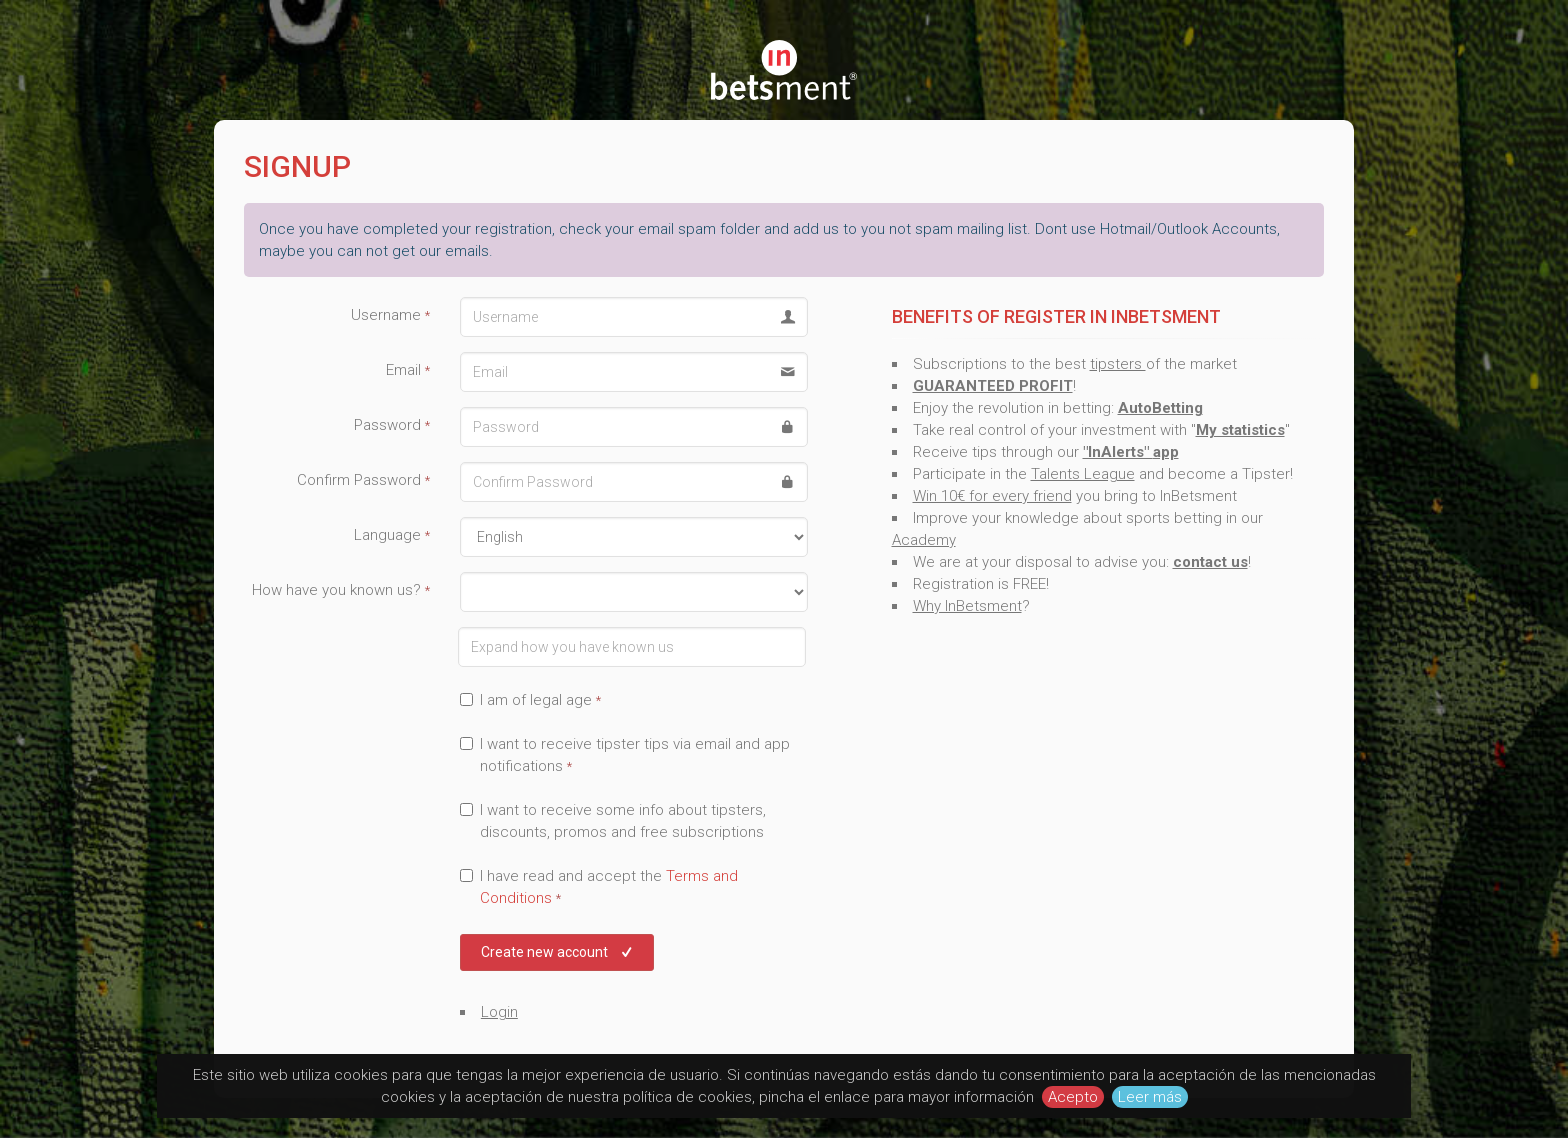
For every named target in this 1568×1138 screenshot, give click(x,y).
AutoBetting (1160, 408)
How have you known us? (341, 590)
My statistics (1240, 430)
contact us (1210, 562)
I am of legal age (530, 700)
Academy (924, 540)
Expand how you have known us (336, 629)
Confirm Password (363, 480)
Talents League (1083, 474)
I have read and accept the (599, 887)
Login (499, 1012)
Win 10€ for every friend (992, 496)
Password (392, 425)
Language (392, 535)
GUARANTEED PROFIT (993, 386)
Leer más (1150, 1097)
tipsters (1118, 364)
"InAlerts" (1118, 452)
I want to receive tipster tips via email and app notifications (625, 755)
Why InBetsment (967, 606)
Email (408, 370)
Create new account (558, 952)
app (1166, 452)
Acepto (1073, 1097)
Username (390, 315)
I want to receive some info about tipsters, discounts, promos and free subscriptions (613, 821)
